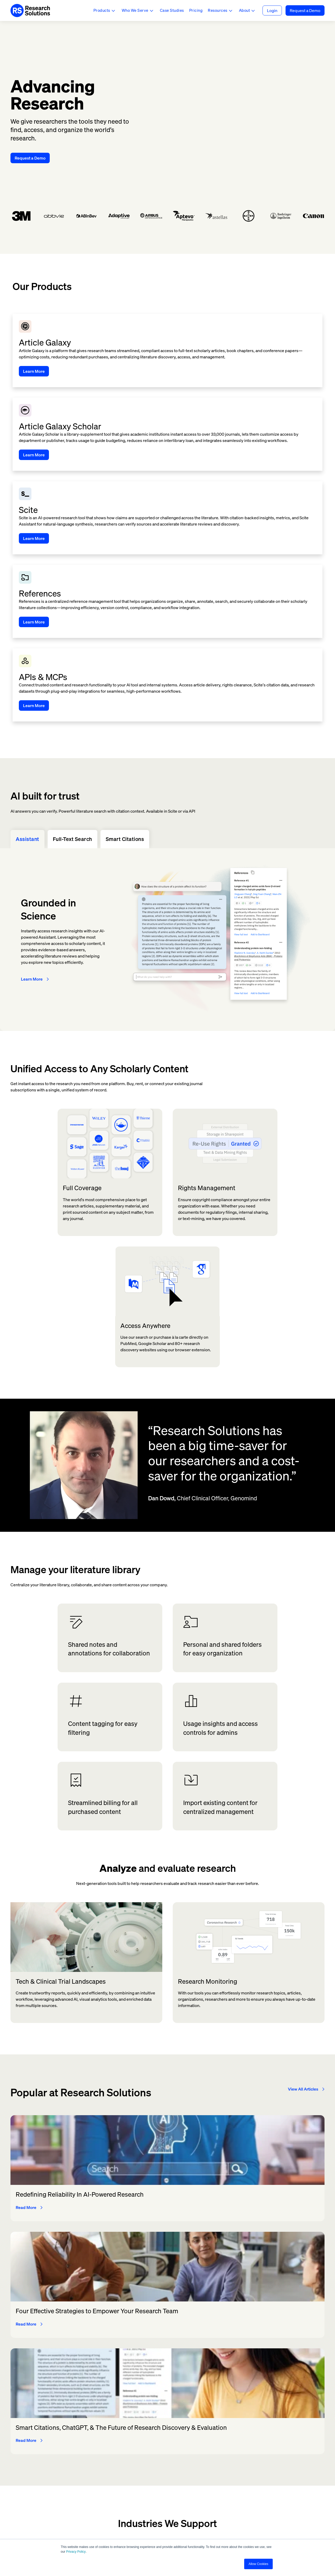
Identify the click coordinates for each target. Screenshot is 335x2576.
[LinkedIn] (190, 2522)
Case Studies (172, 10)
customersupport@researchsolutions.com (50, 2488)
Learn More (32, 785)
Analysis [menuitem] (157, 2468)
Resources (217, 10)
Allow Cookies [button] (258, 2564)
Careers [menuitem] (215, 2458)
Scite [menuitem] (95, 2458)
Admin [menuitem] (272, 2449)
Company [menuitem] (217, 2430)
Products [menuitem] (99, 2430)
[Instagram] (167, 2522)
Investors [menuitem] (216, 2439)
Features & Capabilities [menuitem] (172, 2430)
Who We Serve (135, 10)
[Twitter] (145, 2523)
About (244, 10)
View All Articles (303, 1900)
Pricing (196, 10)
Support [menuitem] (274, 2468)
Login (272, 10)
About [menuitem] (213, 2449)
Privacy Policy (76, 2551)
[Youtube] (179, 2522)
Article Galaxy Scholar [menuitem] (111, 2468)
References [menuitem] (101, 2449)
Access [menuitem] (156, 2449)
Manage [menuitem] (156, 2458)
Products (101, 10)
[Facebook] (156, 2522)
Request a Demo (305, 10)
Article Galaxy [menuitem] (104, 2439)
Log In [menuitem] (272, 2430)
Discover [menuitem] (157, 2439)
